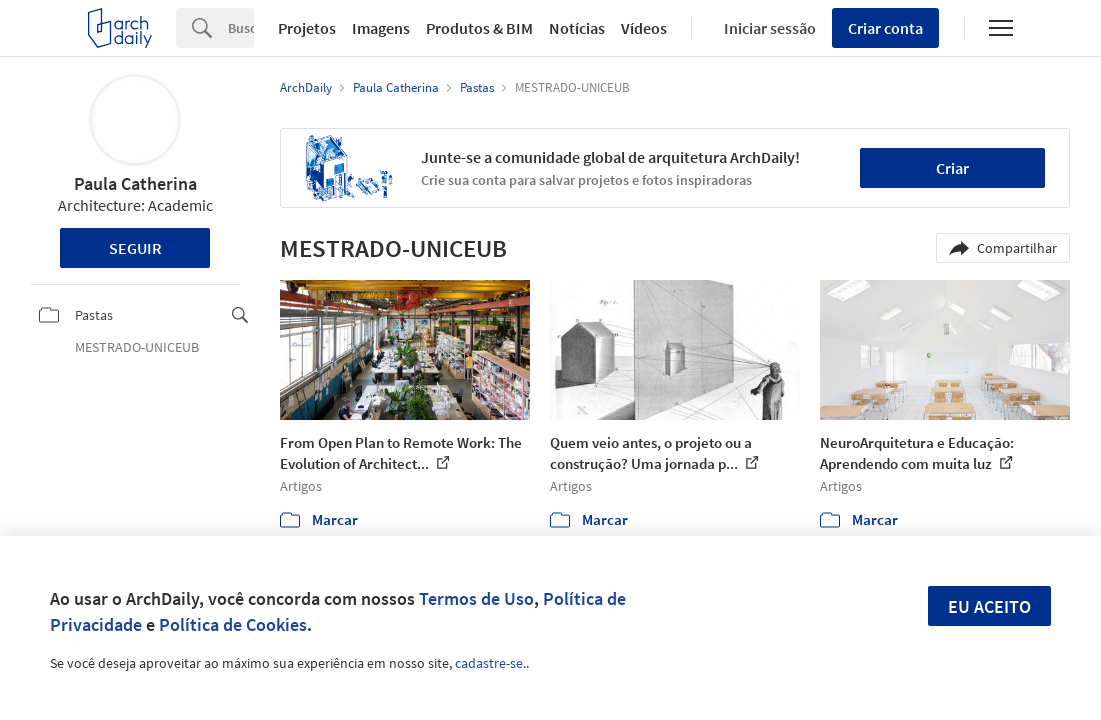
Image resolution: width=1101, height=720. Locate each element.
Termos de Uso (476, 598)
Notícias (577, 28)
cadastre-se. (490, 663)
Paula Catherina (135, 183)
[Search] (241, 28)
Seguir (135, 248)
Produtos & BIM (479, 28)
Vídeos (644, 28)
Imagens (381, 28)
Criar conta (885, 28)
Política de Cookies (233, 624)
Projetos (307, 28)
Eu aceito (989, 606)
